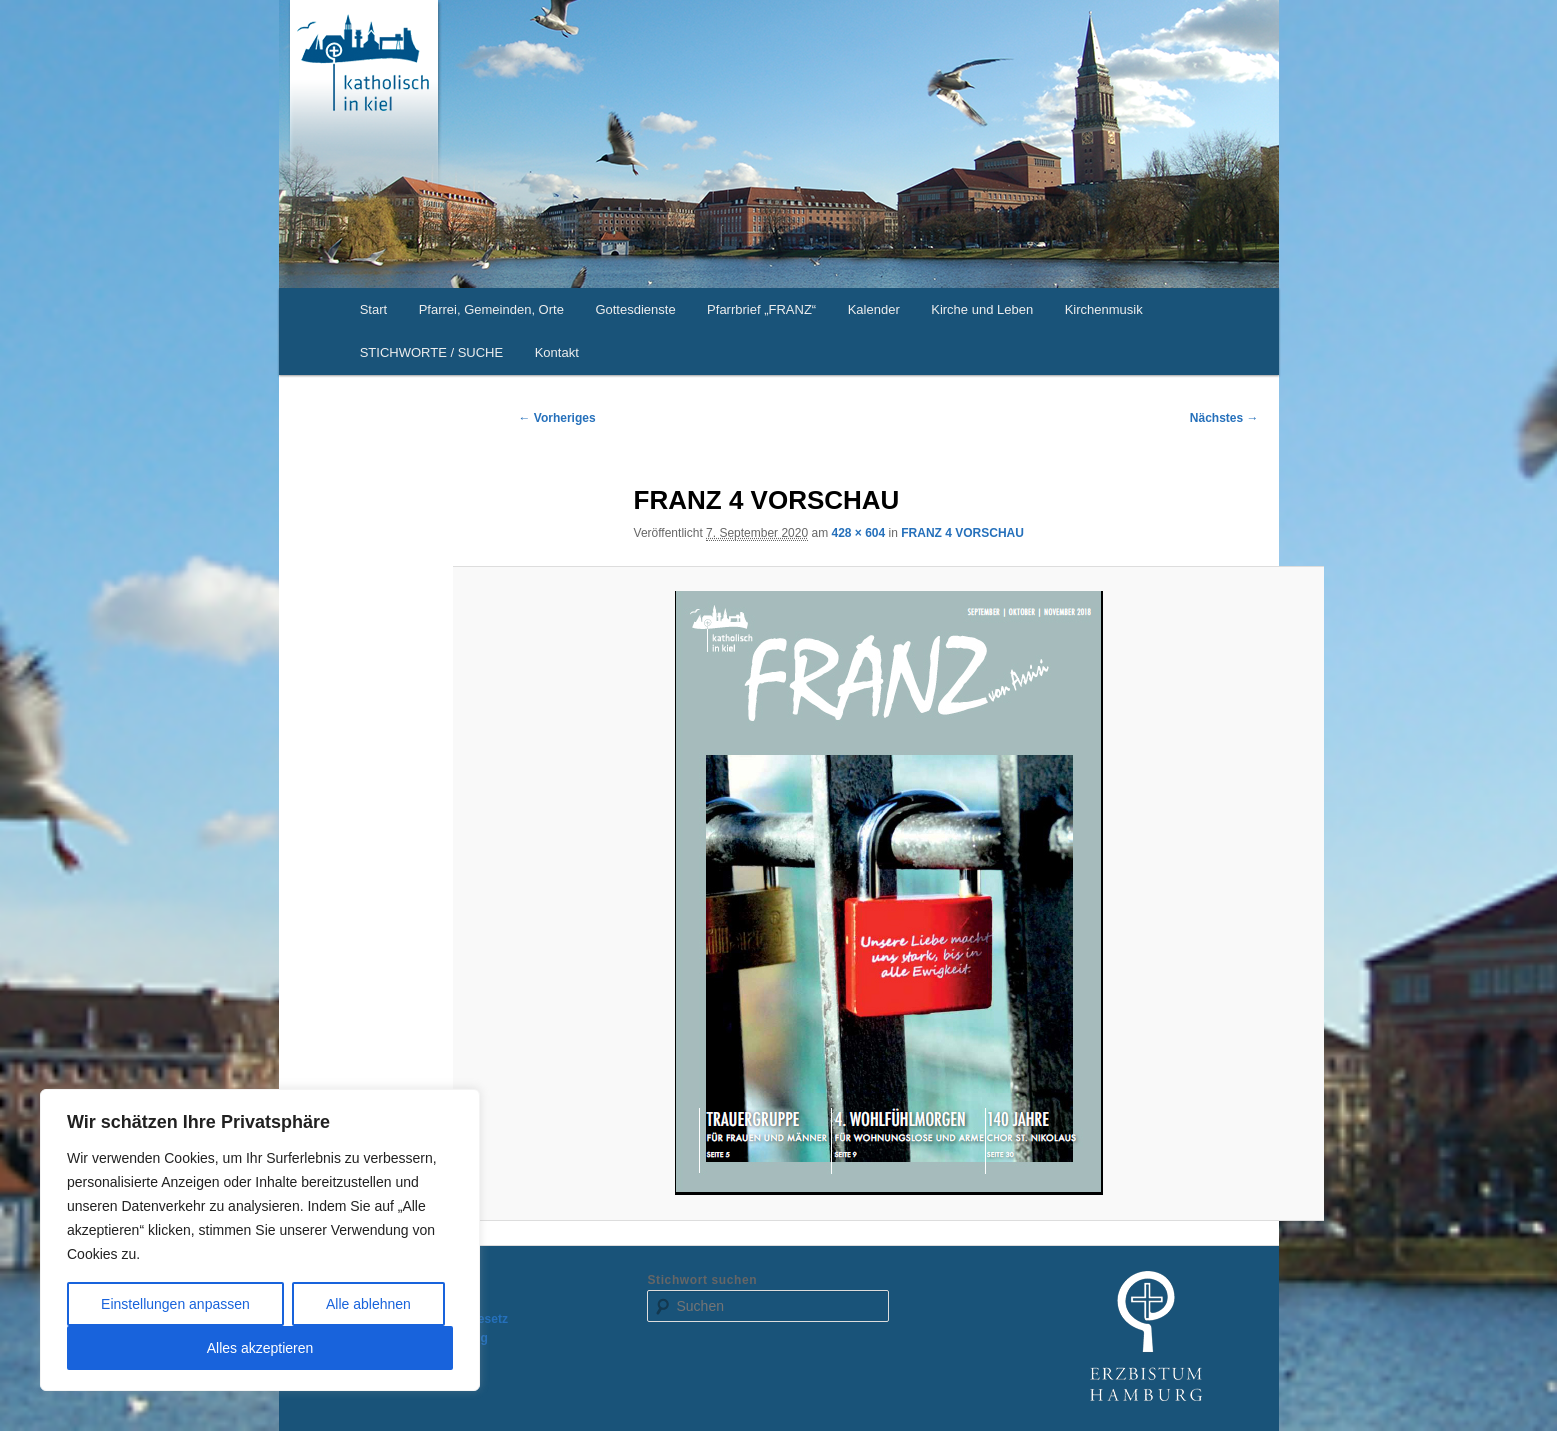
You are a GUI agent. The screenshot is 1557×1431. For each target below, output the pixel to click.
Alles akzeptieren (260, 1348)
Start (373, 309)
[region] (260, 1240)
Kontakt (557, 352)
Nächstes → (1224, 418)
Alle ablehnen (368, 1304)
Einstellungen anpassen (175, 1304)
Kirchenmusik (1104, 309)
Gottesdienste (635, 309)
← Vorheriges (557, 418)
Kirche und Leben (982, 309)
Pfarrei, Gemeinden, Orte (491, 309)
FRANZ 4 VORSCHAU (962, 533)
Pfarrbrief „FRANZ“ (761, 309)
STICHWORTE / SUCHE (432, 352)
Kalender (874, 309)
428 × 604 (858, 533)
